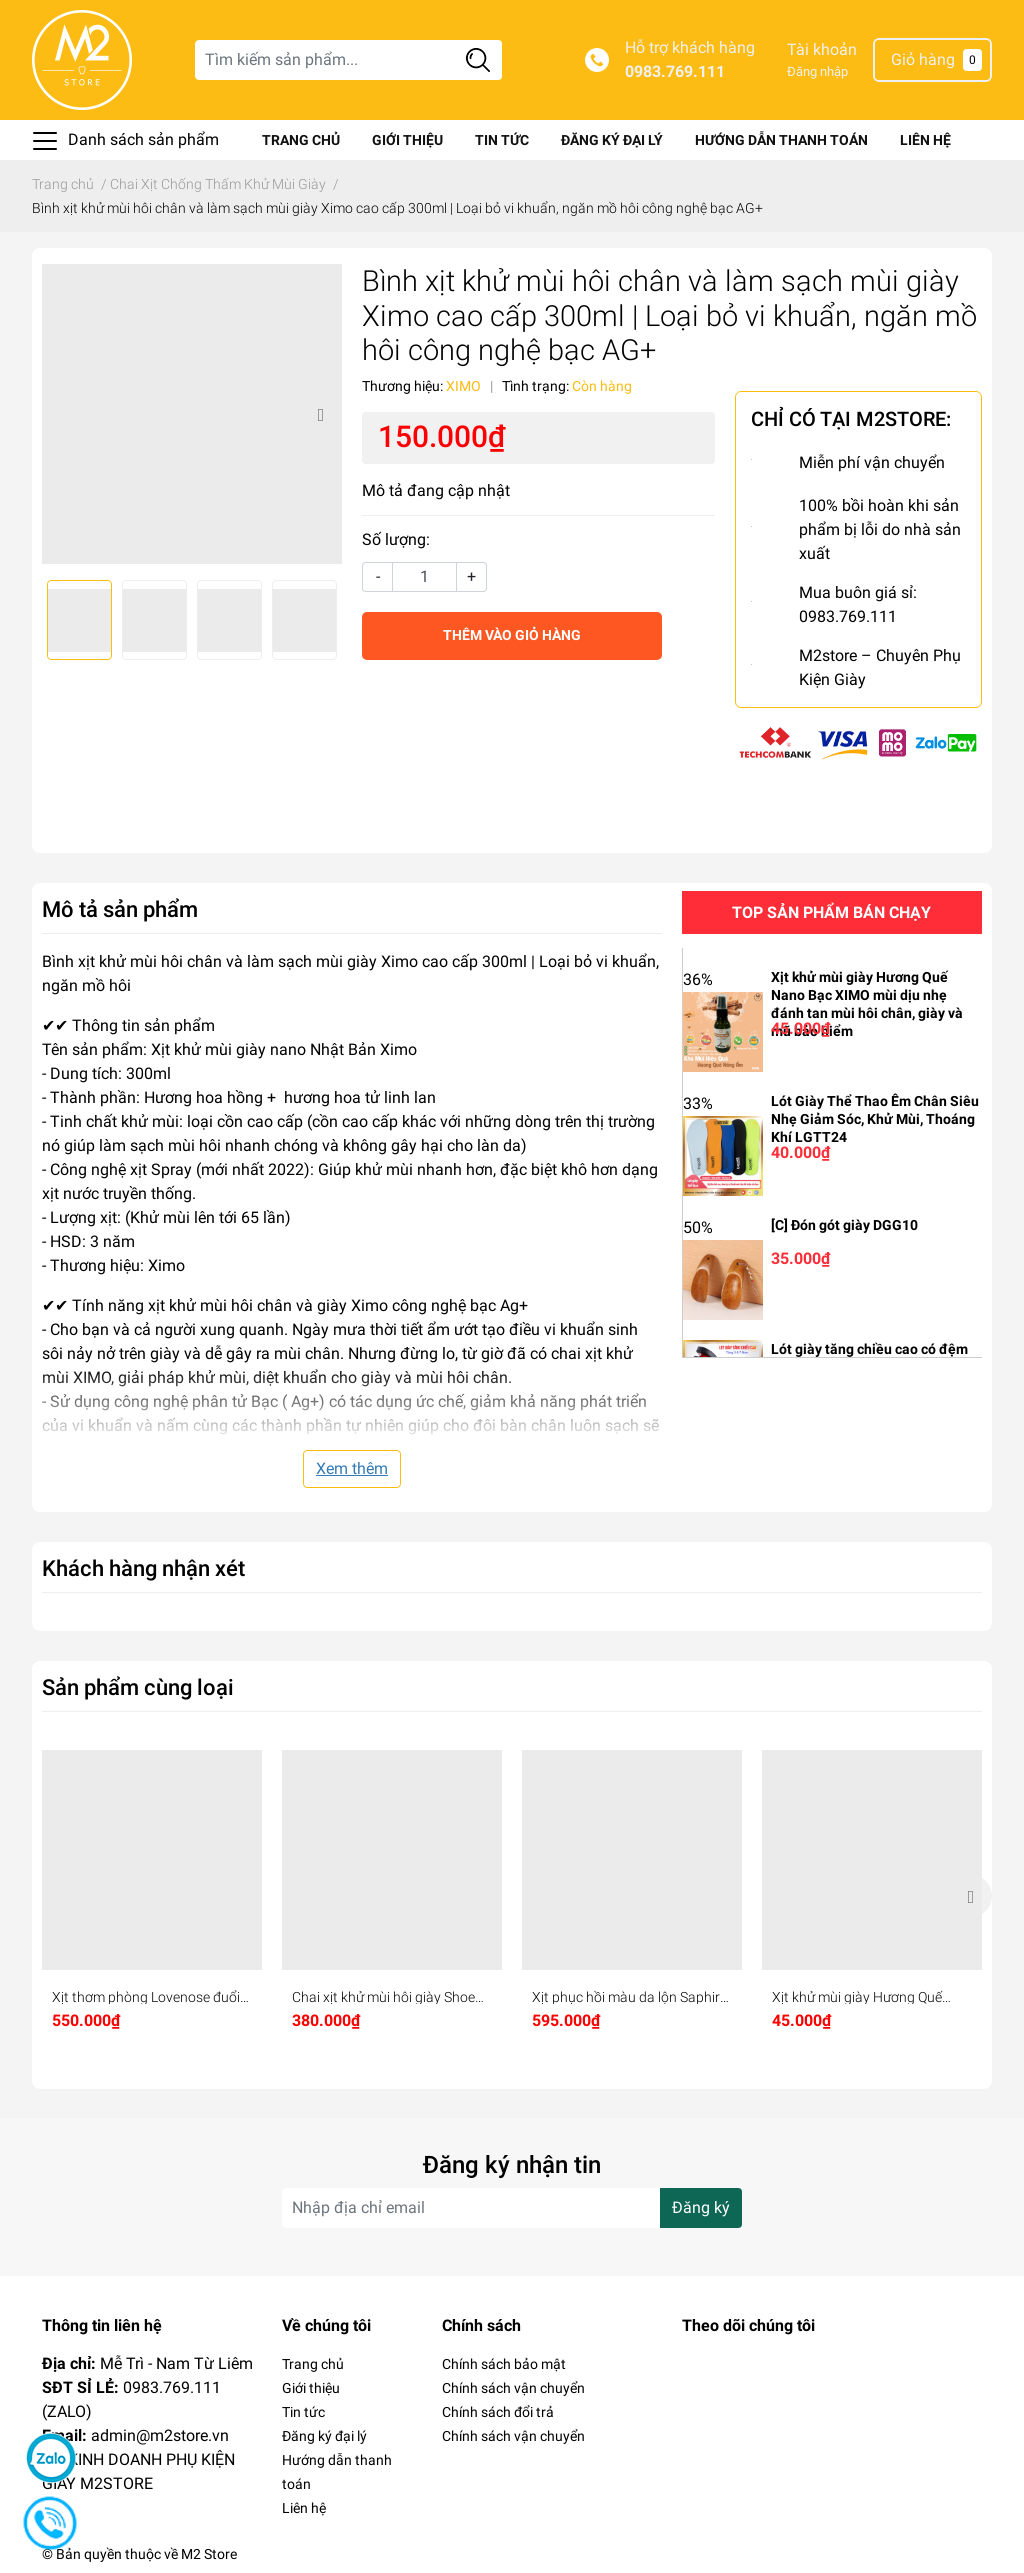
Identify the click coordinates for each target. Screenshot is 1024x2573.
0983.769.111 (675, 71)
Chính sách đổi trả (498, 2412)
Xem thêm (352, 1468)
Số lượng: (396, 539)
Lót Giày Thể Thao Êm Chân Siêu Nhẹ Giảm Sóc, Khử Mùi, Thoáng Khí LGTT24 (875, 1119)
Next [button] (320, 414)
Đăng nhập (817, 71)
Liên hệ (925, 140)
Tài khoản (822, 49)
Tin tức (502, 140)
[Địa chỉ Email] (512, 2208)
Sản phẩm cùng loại (138, 1687)
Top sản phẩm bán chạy (831, 912)
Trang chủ (301, 140)
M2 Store (209, 2554)
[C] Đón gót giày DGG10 (844, 1225)
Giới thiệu (407, 140)
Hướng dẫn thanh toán (781, 140)
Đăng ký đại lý (612, 140)
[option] (192, 414)
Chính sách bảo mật (504, 2364)
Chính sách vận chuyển (513, 2388)
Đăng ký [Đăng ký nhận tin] (701, 2207)
